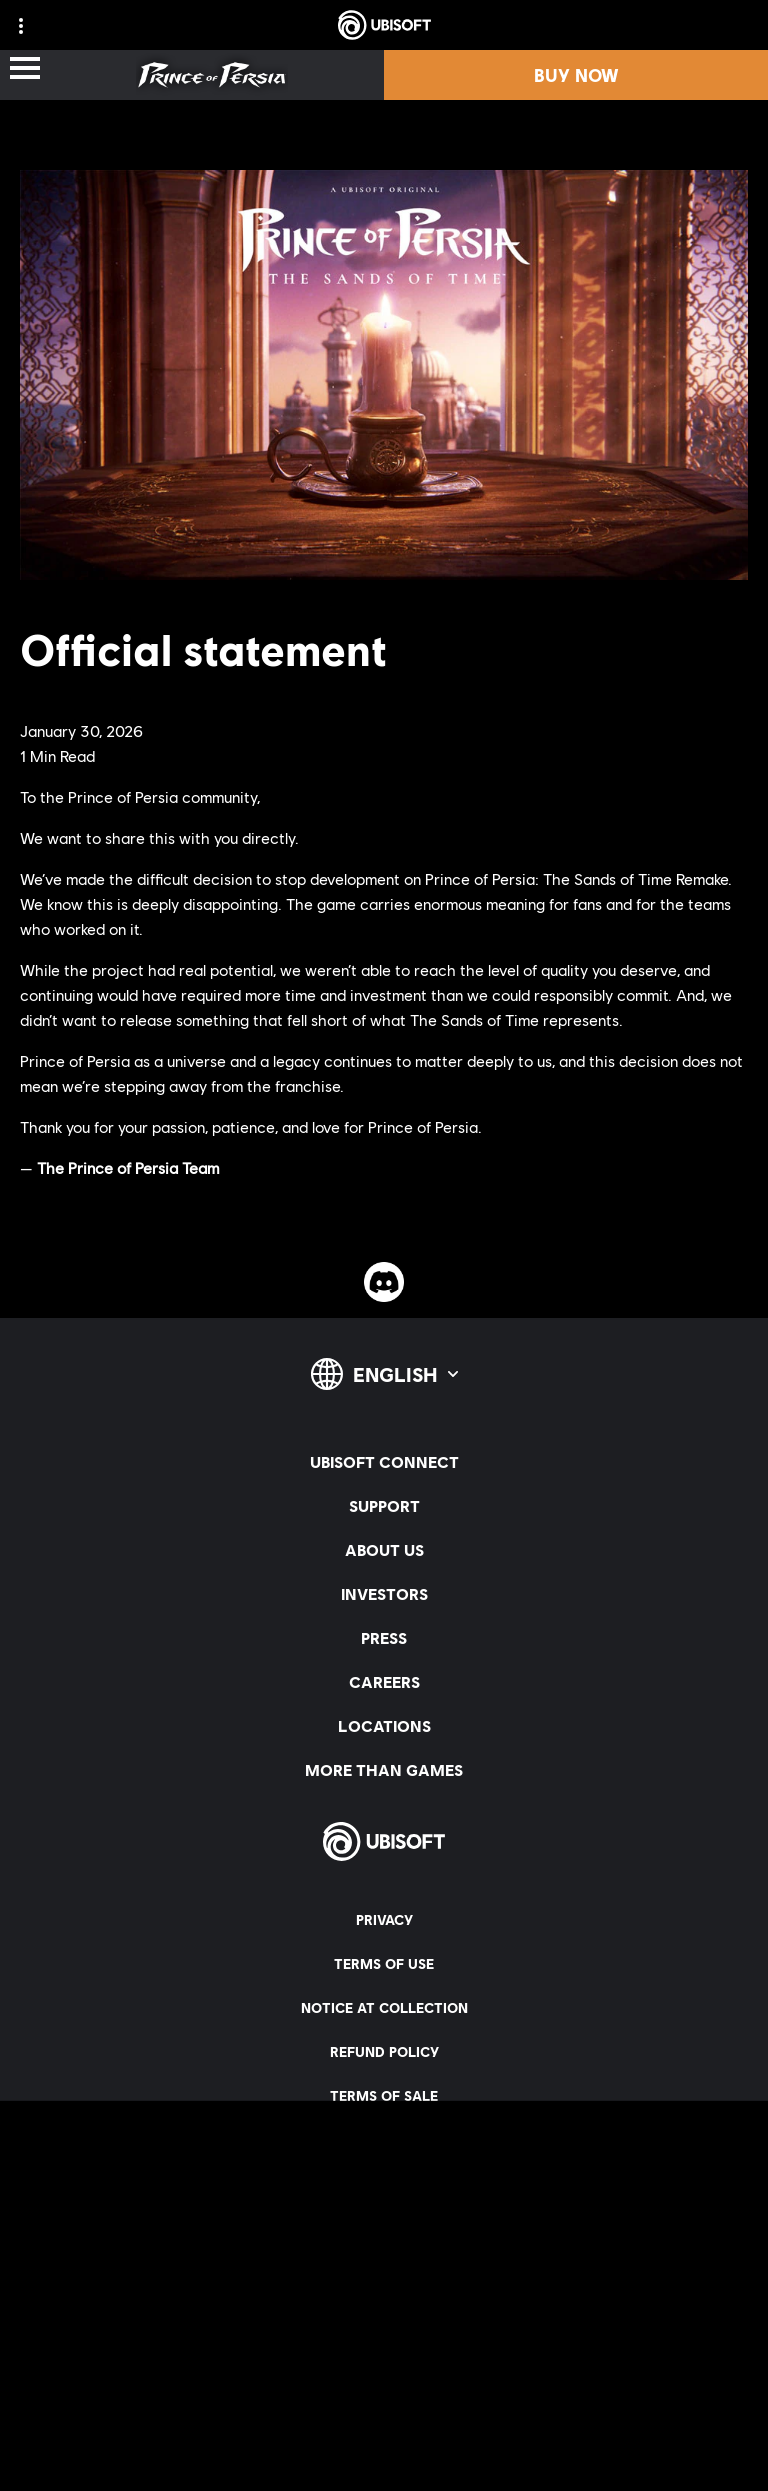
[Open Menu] (25, 69)
